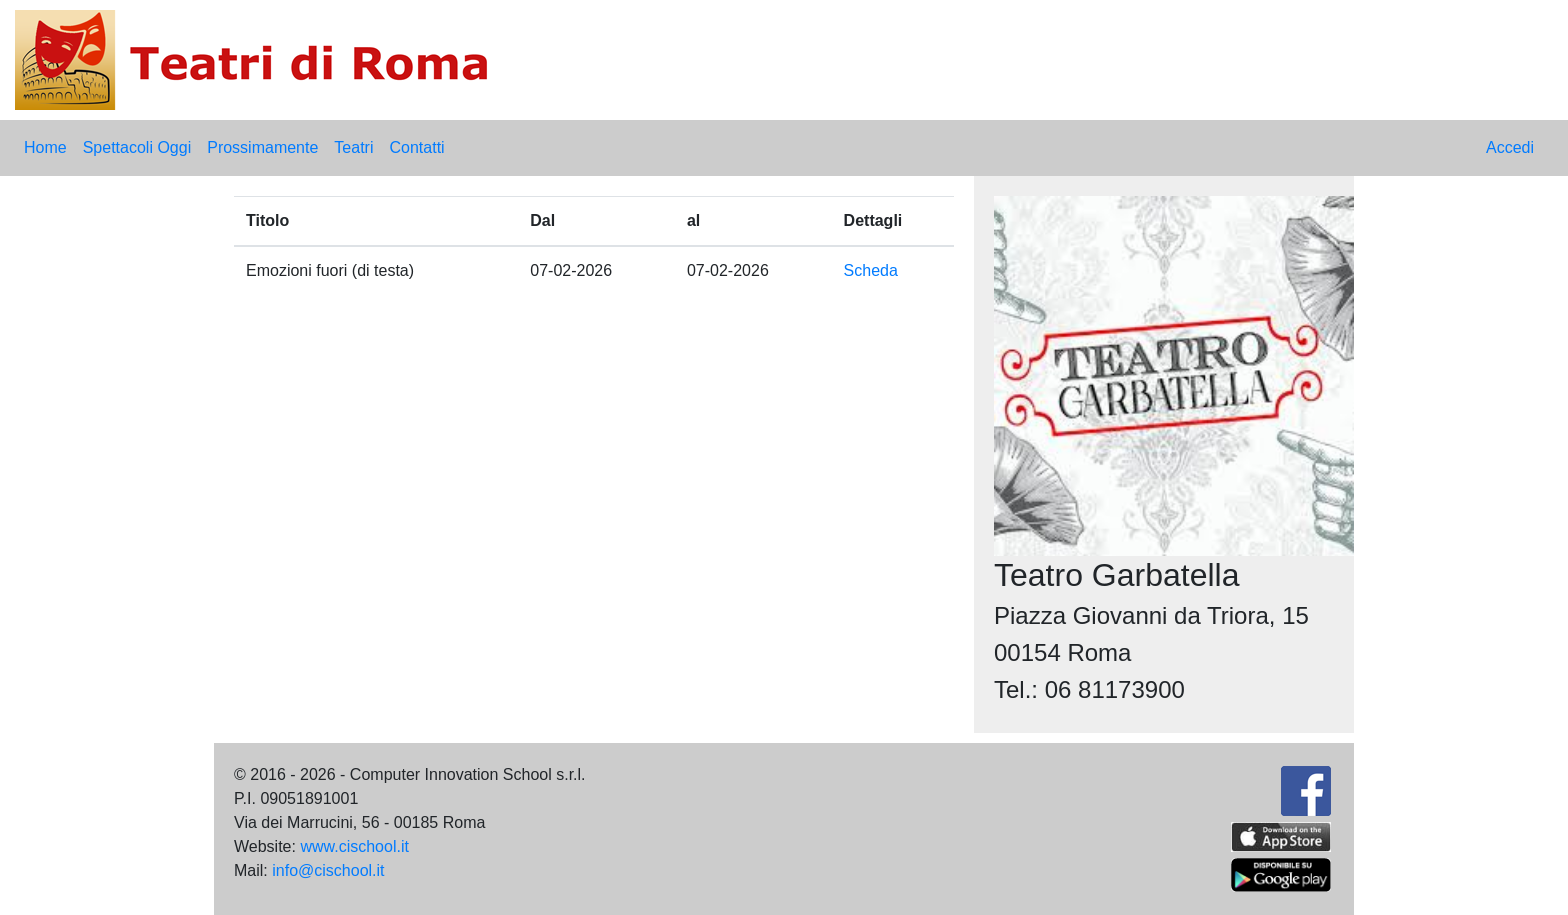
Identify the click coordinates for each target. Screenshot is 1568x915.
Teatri (353, 147)
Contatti (416, 147)
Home (45, 147)
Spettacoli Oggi (137, 147)
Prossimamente (262, 147)
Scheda (871, 270)
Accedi (1510, 147)
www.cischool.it (354, 846)
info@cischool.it (328, 870)
